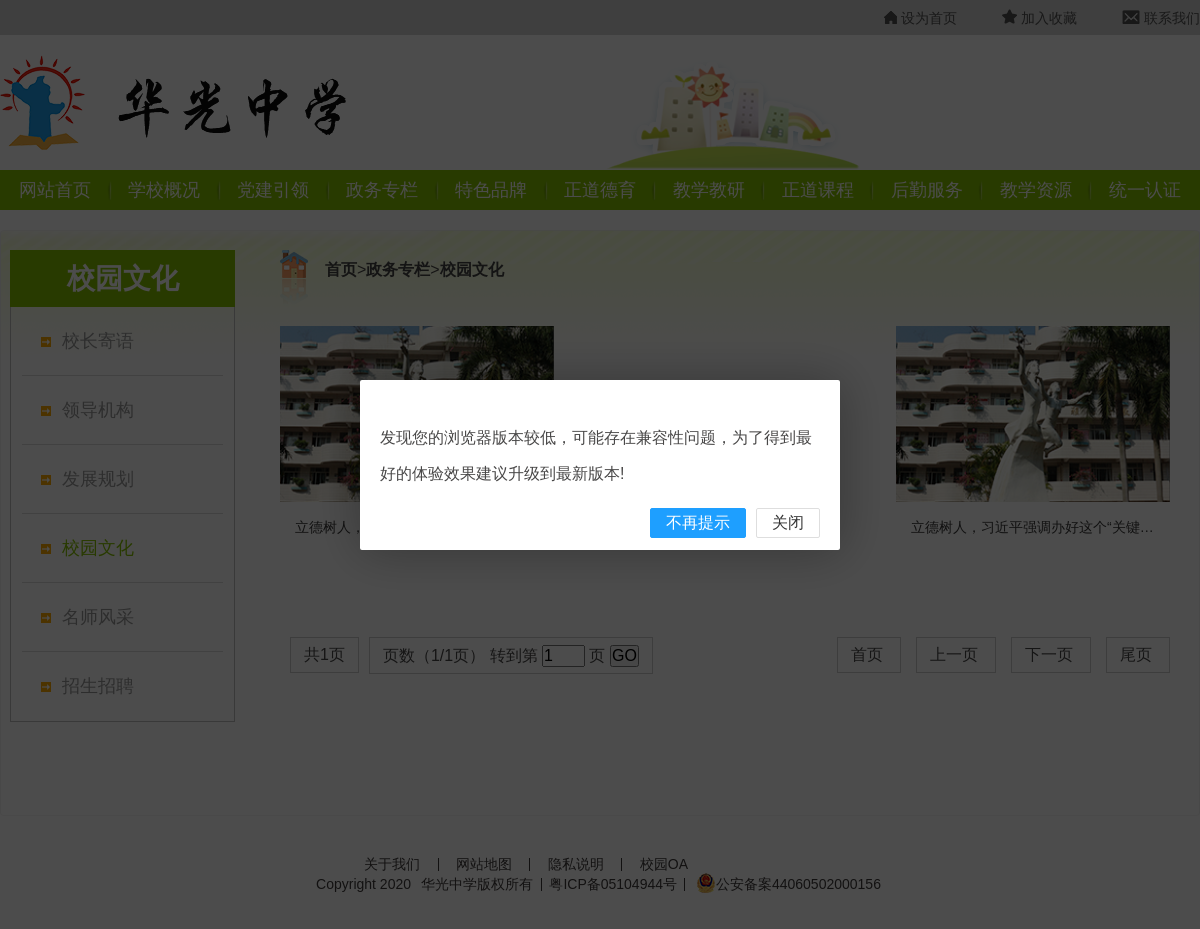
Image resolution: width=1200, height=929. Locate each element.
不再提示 (698, 522)
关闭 (788, 522)
